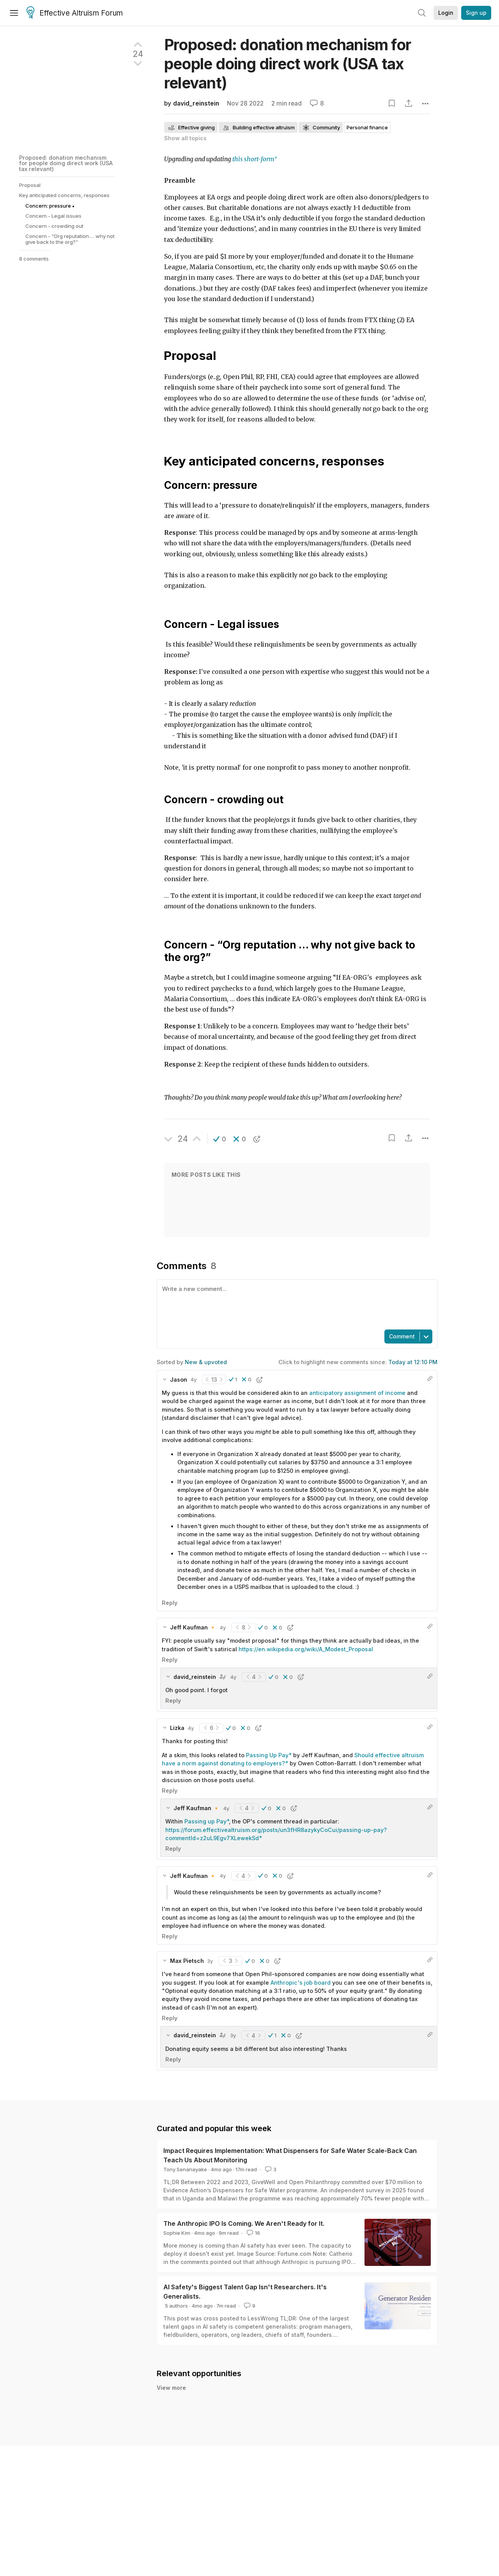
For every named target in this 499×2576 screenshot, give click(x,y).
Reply (169, 1602)
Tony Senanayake (185, 2169)
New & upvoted (206, 1362)
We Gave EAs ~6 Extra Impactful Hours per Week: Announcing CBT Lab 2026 (294, 2440)
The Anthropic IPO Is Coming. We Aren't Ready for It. (243, 2223)
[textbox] (295, 1303)
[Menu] (14, 13)
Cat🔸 (184, 2449)
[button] (219, 1139)
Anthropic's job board (301, 1982)
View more (171, 2464)
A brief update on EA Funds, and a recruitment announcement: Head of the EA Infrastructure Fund (327, 2392)
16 (252, 2232)
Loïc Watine (191, 2401)
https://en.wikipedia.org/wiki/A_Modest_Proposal (306, 1649)
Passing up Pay (205, 1821)
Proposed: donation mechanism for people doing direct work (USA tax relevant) (66, 163)
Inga (199, 2449)
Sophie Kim (176, 2233)
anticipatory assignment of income (357, 1392)
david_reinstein (196, 103)
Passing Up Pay (267, 1755)
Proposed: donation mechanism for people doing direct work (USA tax (287, 63)
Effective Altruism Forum (75, 13)
